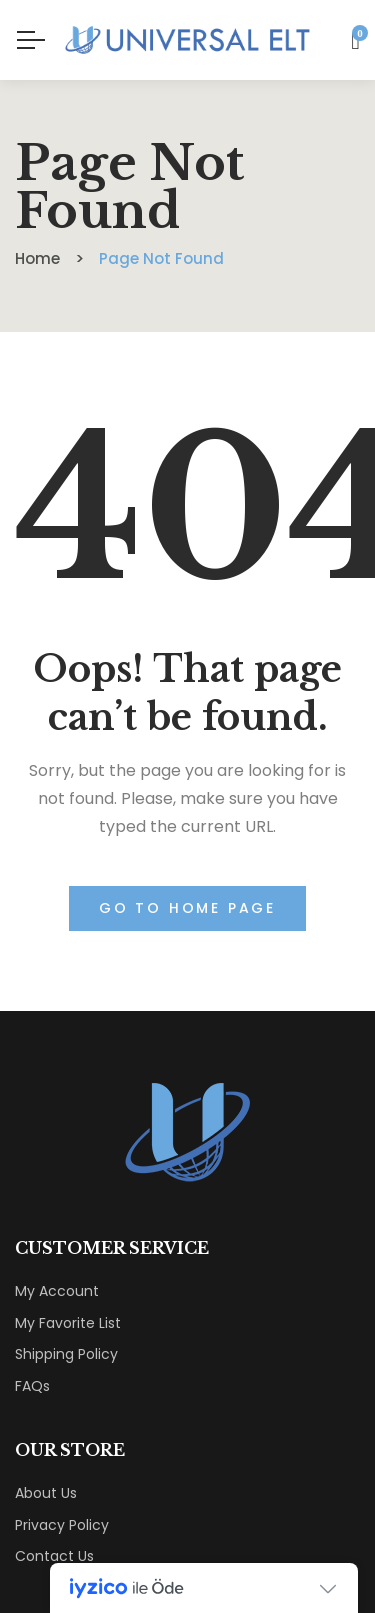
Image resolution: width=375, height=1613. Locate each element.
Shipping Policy (66, 1354)
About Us (46, 1493)
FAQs (32, 1386)
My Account (57, 1291)
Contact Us (54, 1556)
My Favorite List (68, 1323)
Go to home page (187, 908)
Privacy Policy (62, 1525)
